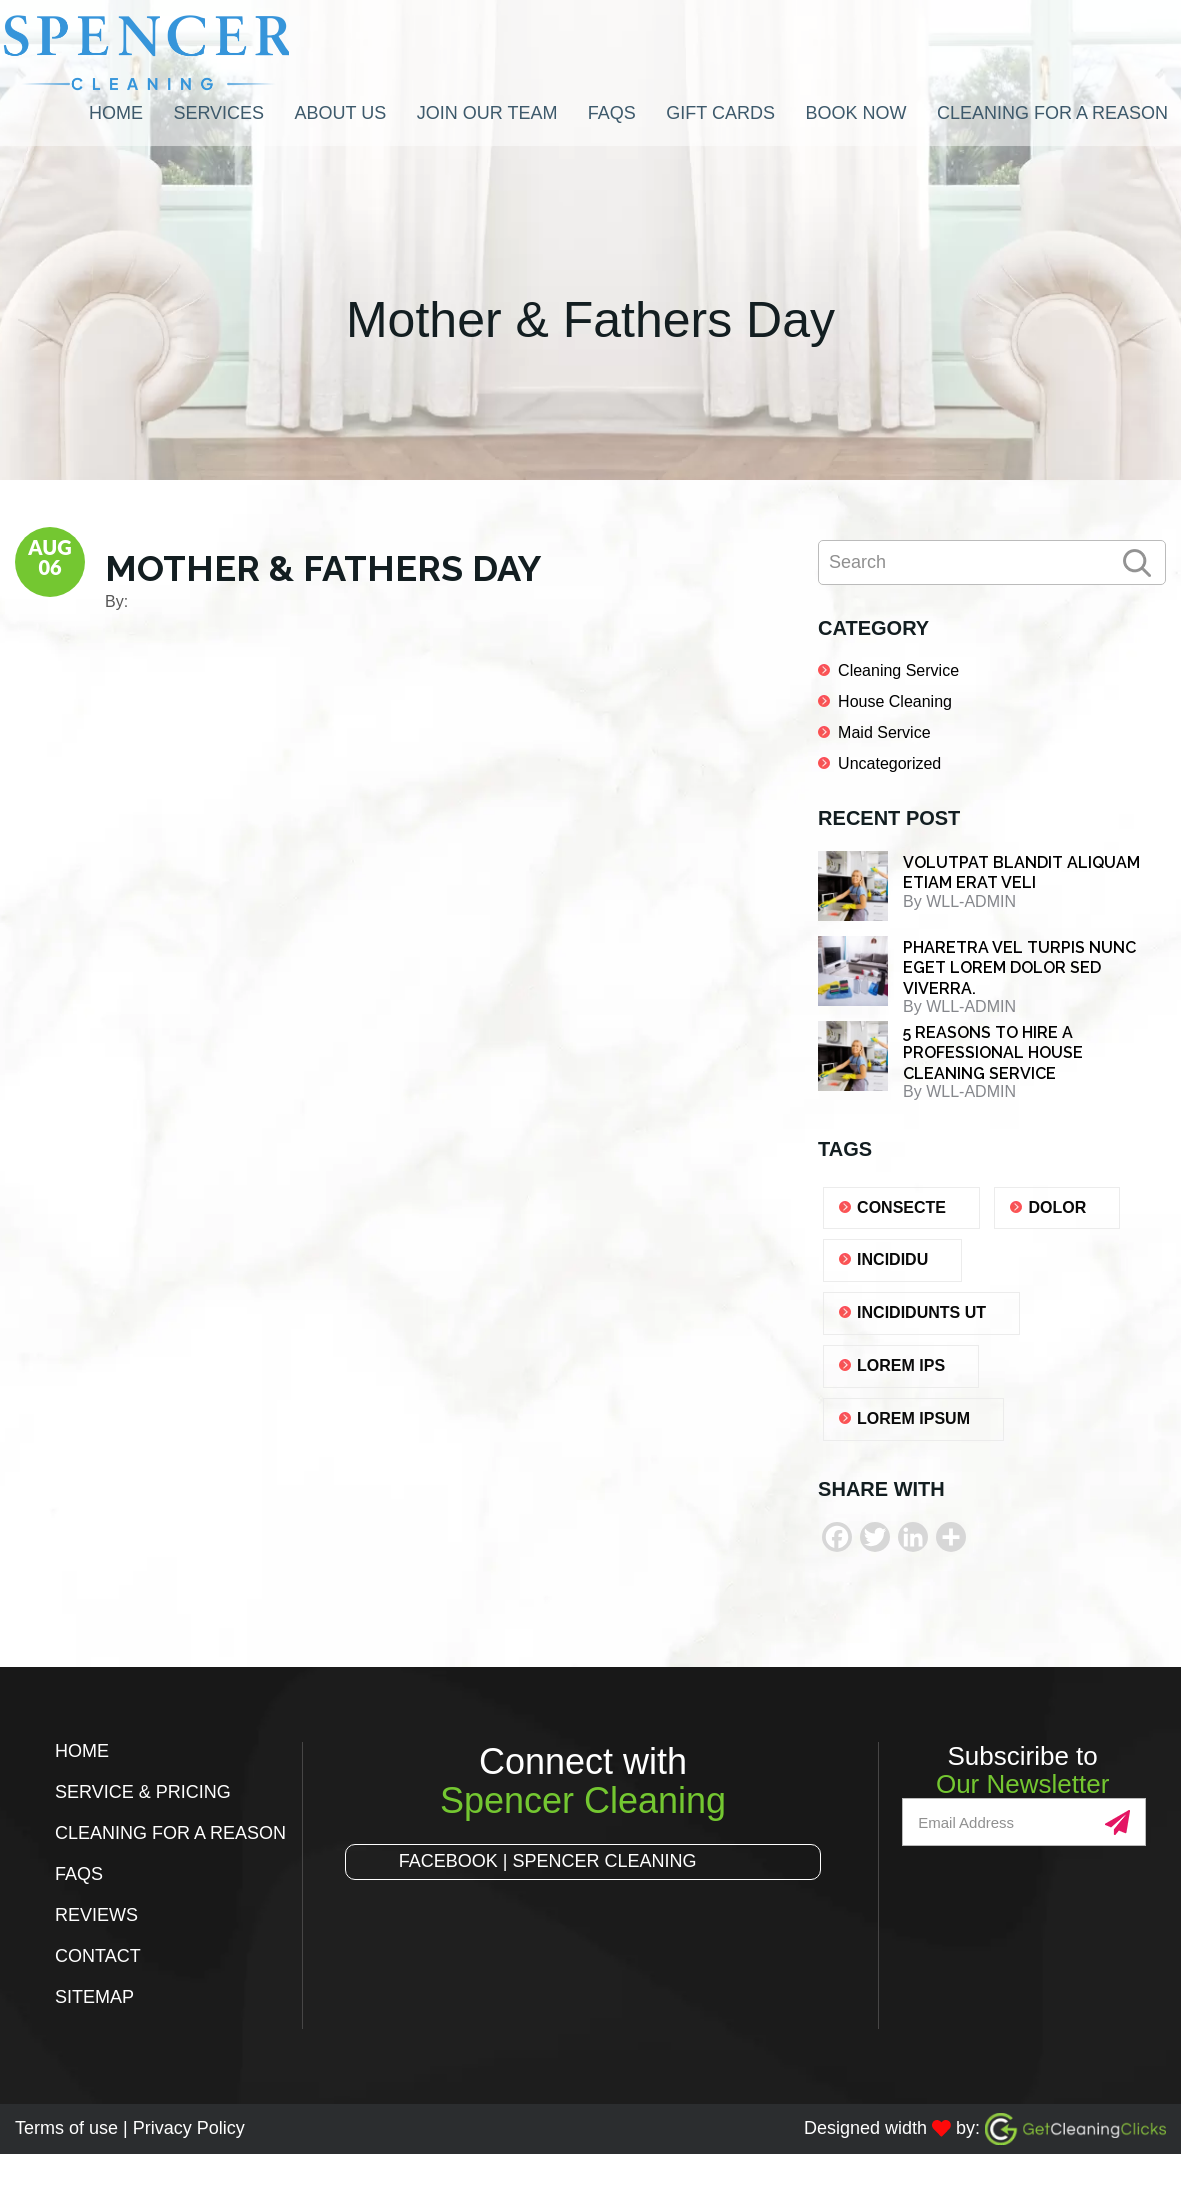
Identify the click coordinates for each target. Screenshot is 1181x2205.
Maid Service (884, 732)
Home (82, 1751)
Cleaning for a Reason (170, 1833)
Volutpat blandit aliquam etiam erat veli (1021, 873)
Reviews (96, 1915)
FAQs (79, 1874)
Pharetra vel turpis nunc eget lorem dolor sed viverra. (1019, 968)
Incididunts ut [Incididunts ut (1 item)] (921, 1312)
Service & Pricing (143, 1792)
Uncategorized (889, 763)
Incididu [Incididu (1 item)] (892, 1259)
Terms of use (66, 2128)
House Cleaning (895, 701)
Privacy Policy (189, 2128)
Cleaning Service (898, 670)
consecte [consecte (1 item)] (901, 1207)
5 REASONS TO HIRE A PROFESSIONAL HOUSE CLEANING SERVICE (993, 1053)
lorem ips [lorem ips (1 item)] (901, 1365)
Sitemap (94, 1997)
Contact (98, 1956)
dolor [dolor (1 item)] (1057, 1207)
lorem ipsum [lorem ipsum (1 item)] (913, 1418)
